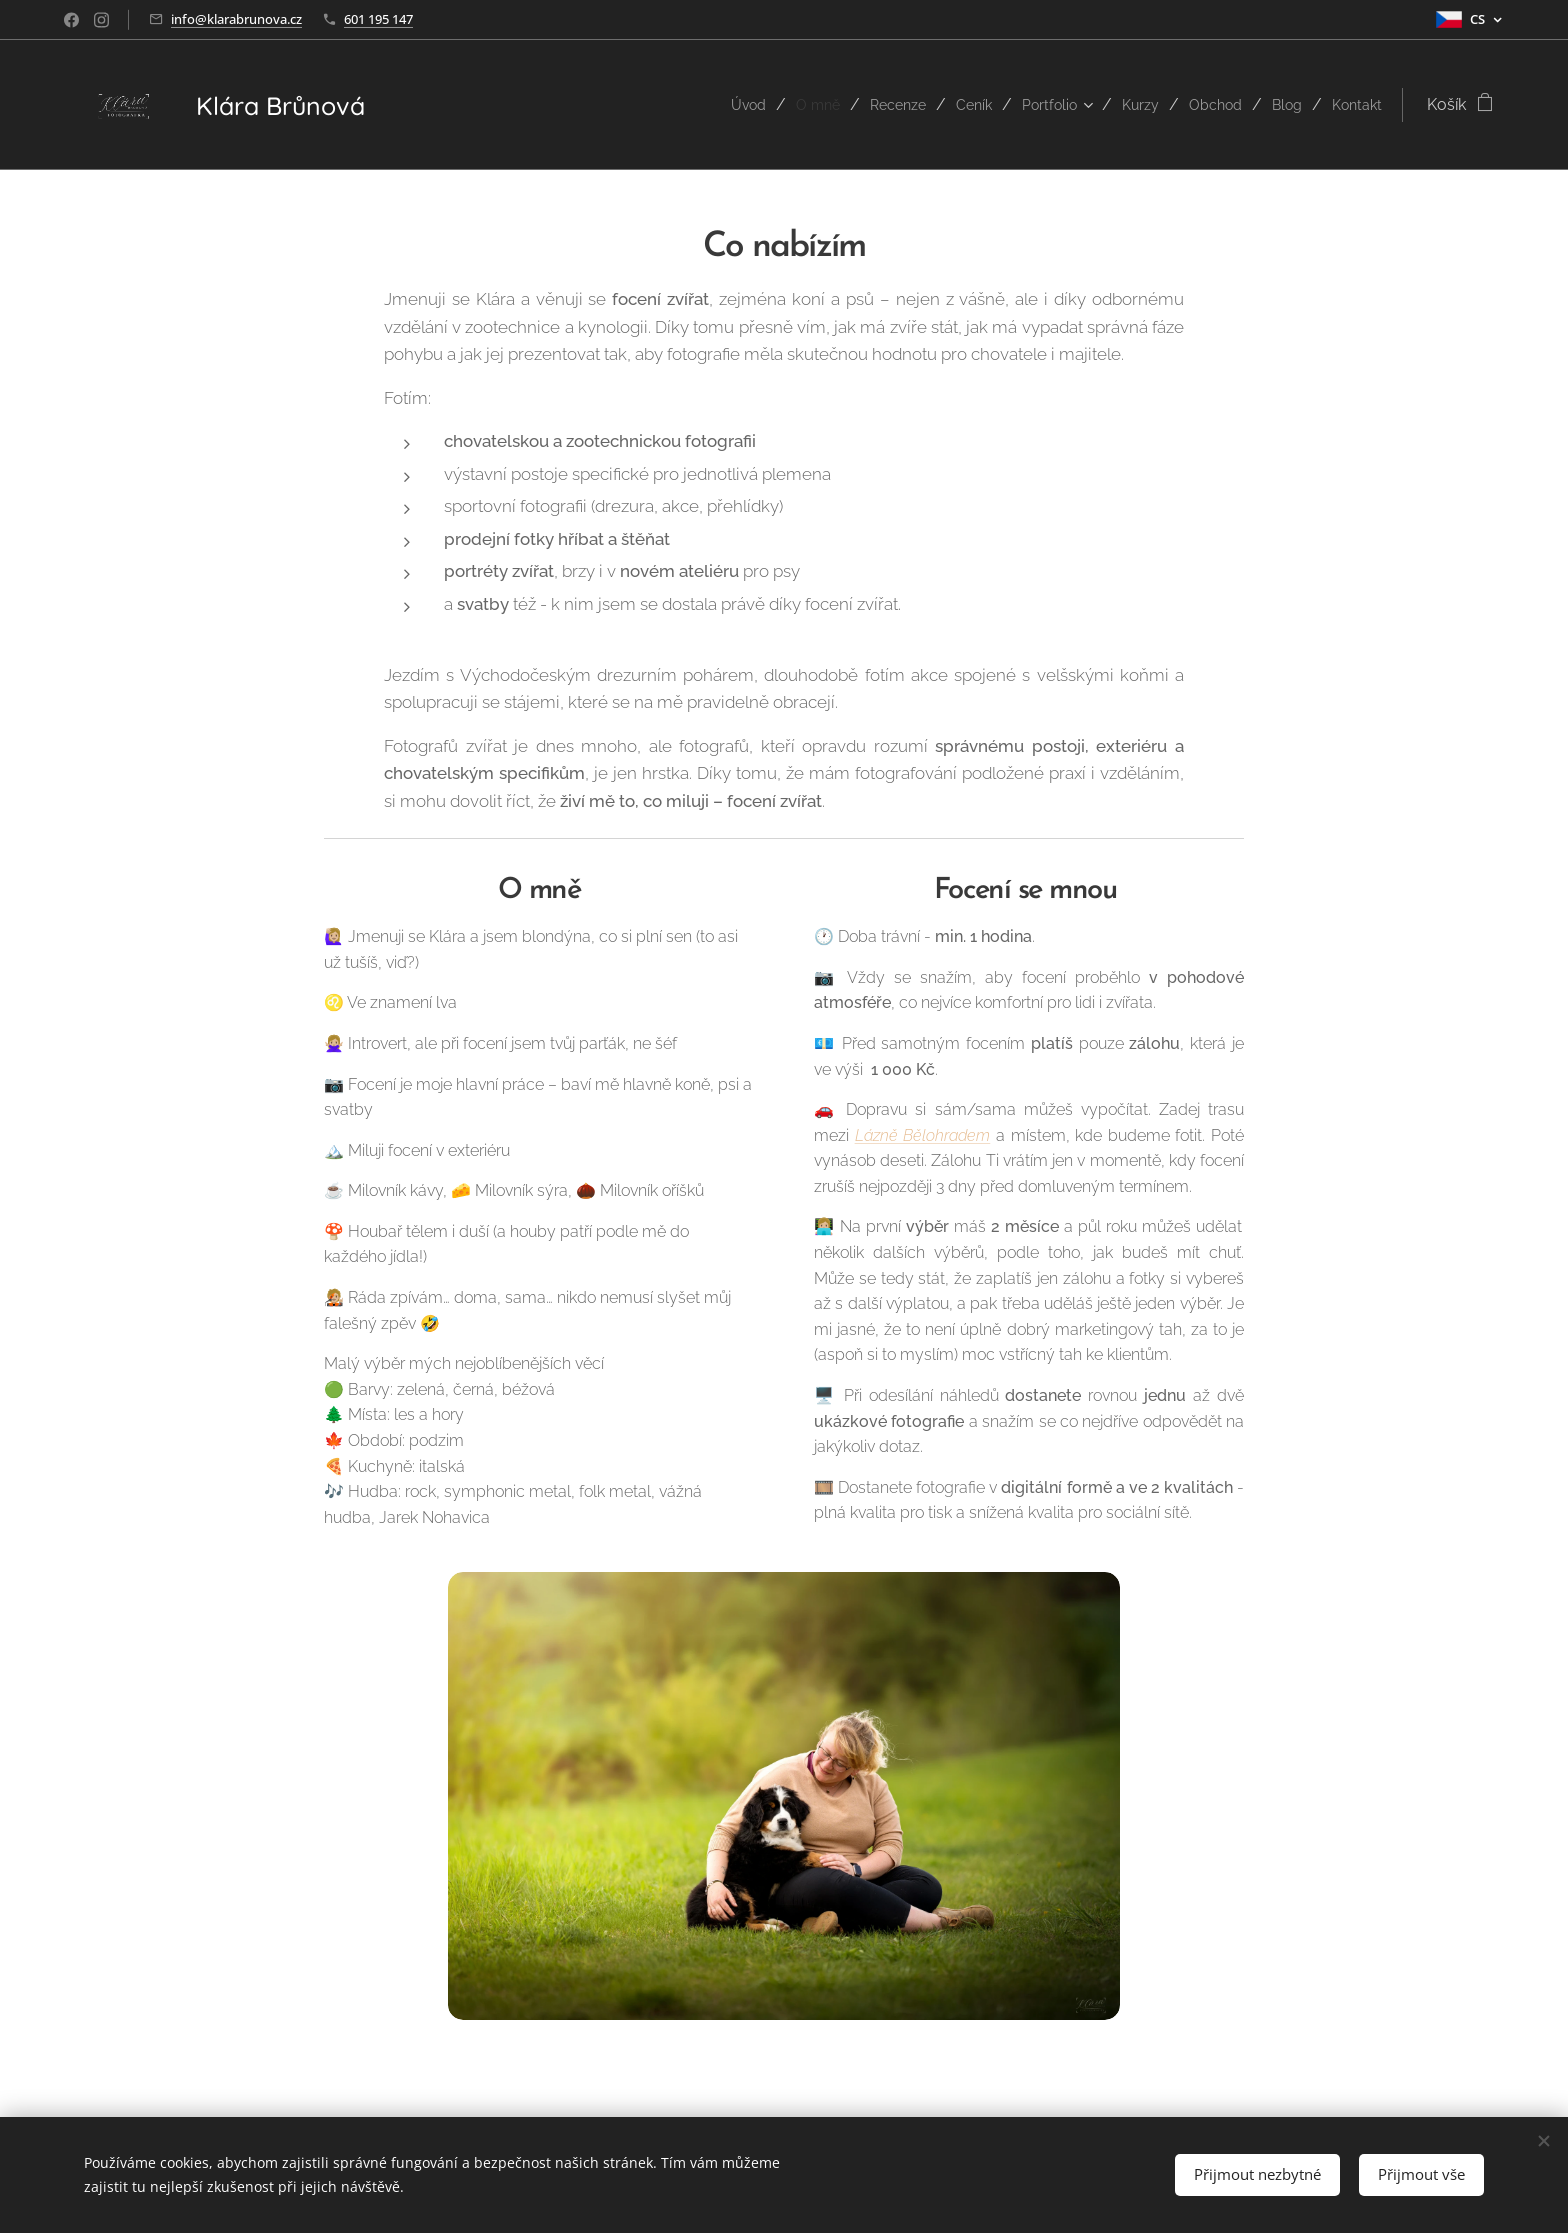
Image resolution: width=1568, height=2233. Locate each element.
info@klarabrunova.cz (236, 19)
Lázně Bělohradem (923, 1134)
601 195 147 (378, 19)
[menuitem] (706, 105)
